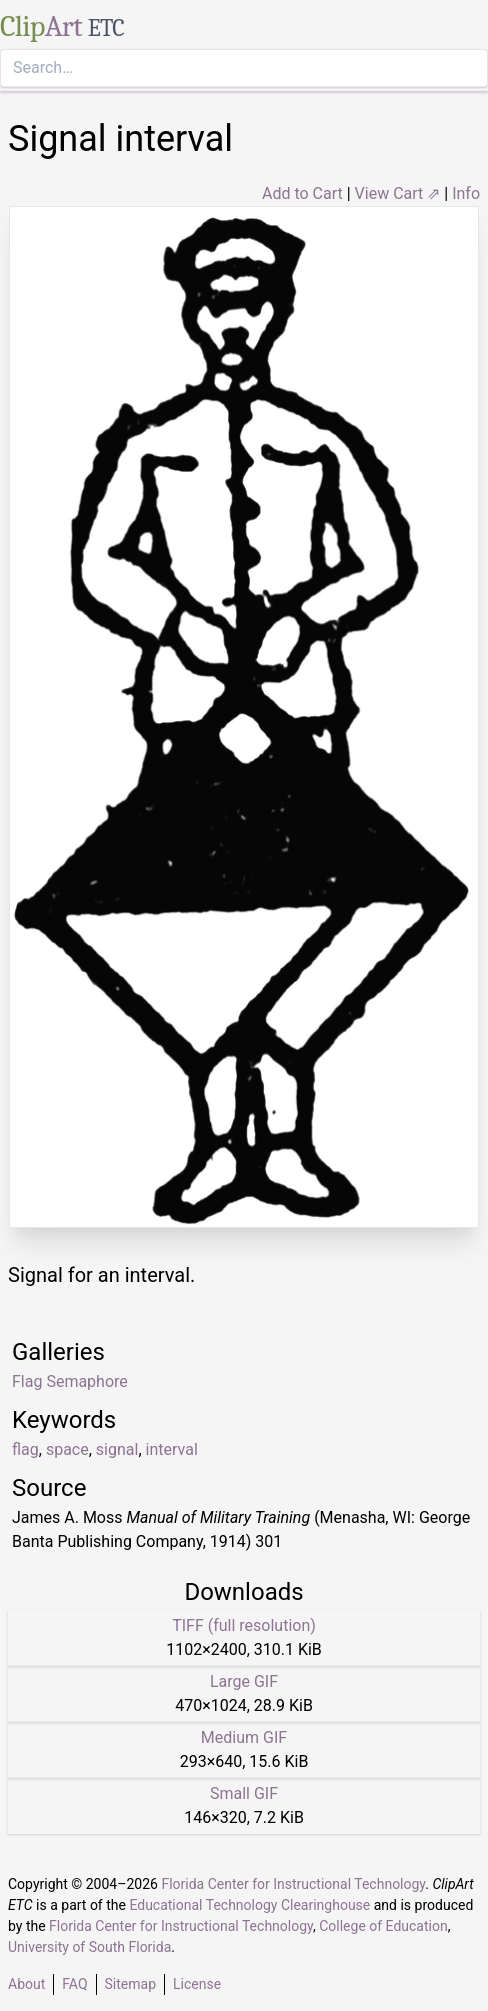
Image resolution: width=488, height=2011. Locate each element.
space (67, 1449)
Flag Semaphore (70, 1381)
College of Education (383, 1926)
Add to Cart (302, 193)
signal (117, 1449)
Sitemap (130, 1984)
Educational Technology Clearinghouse (249, 1905)
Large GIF (244, 1681)
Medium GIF (244, 1737)
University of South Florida (89, 1947)
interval (172, 1449)
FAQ (74, 1984)
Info (466, 193)
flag (25, 1449)
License (197, 1984)
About (26, 1984)
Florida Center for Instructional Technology (293, 1884)
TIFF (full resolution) (244, 1625)
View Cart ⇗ (398, 193)
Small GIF (244, 1793)
